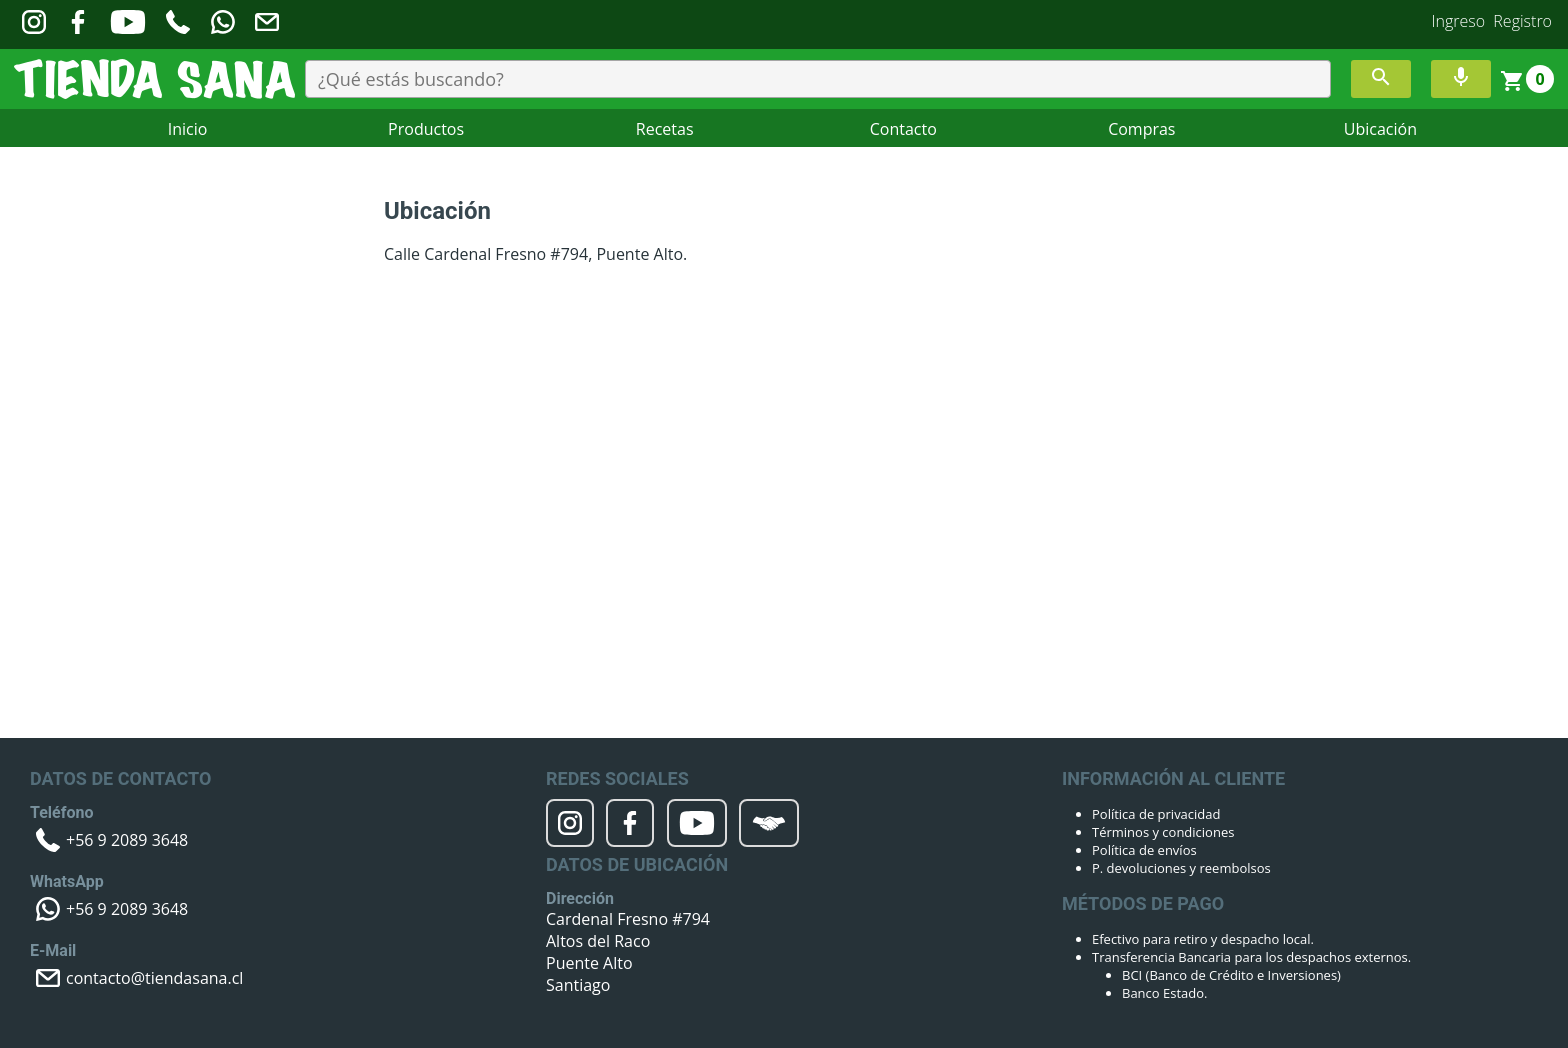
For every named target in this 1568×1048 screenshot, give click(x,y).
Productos (426, 129)
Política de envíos (1144, 850)
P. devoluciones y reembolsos (1181, 868)
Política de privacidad (1156, 814)
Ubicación (1380, 129)
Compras (1141, 129)
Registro (1522, 21)
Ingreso (1459, 21)
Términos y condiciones (1163, 832)
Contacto (903, 129)
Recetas (665, 129)
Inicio (188, 129)
